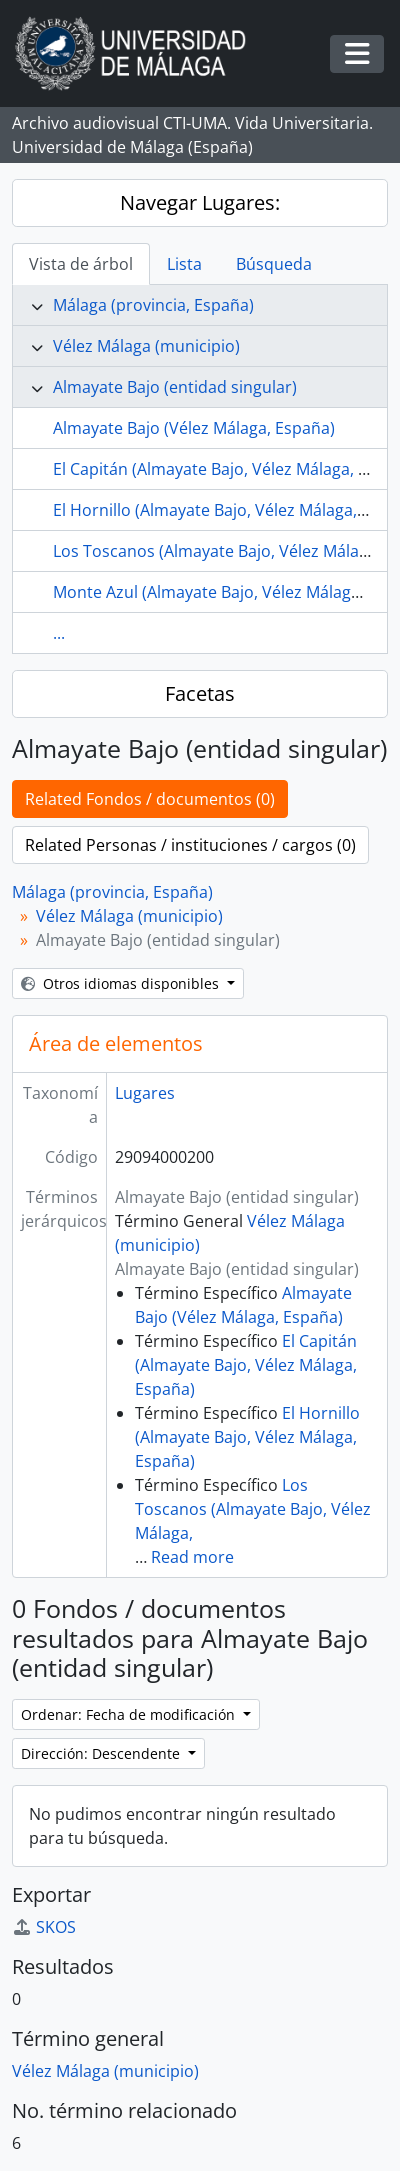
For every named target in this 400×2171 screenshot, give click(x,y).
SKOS (44, 1927)
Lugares (145, 1093)
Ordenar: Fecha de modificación (130, 1714)
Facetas (200, 693)
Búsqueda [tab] (274, 264)
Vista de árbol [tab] (81, 264)
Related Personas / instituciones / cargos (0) (190, 845)
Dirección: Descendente (102, 1753)
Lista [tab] (184, 264)
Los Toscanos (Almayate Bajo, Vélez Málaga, (253, 1509)
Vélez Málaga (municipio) (146, 346)
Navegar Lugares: (200, 202)
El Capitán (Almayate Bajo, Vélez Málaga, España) (246, 1365)
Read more (192, 1557)
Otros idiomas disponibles (122, 983)
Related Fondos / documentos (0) (150, 799)
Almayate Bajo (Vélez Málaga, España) (194, 428)
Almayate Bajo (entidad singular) (175, 387)
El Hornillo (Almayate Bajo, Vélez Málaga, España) (247, 1437)
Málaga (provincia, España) (153, 305)
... (59, 633)
